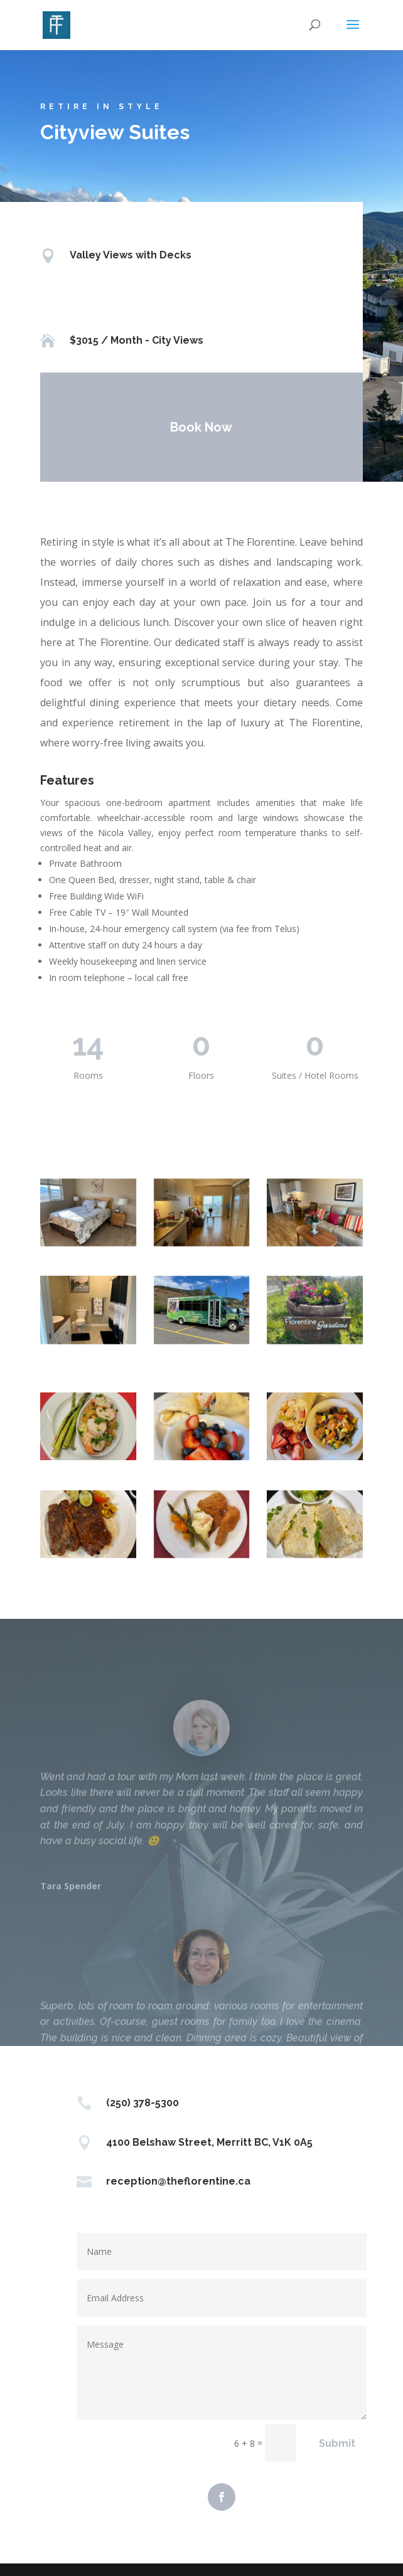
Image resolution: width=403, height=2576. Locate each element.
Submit (337, 2443)
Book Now (198, 427)
